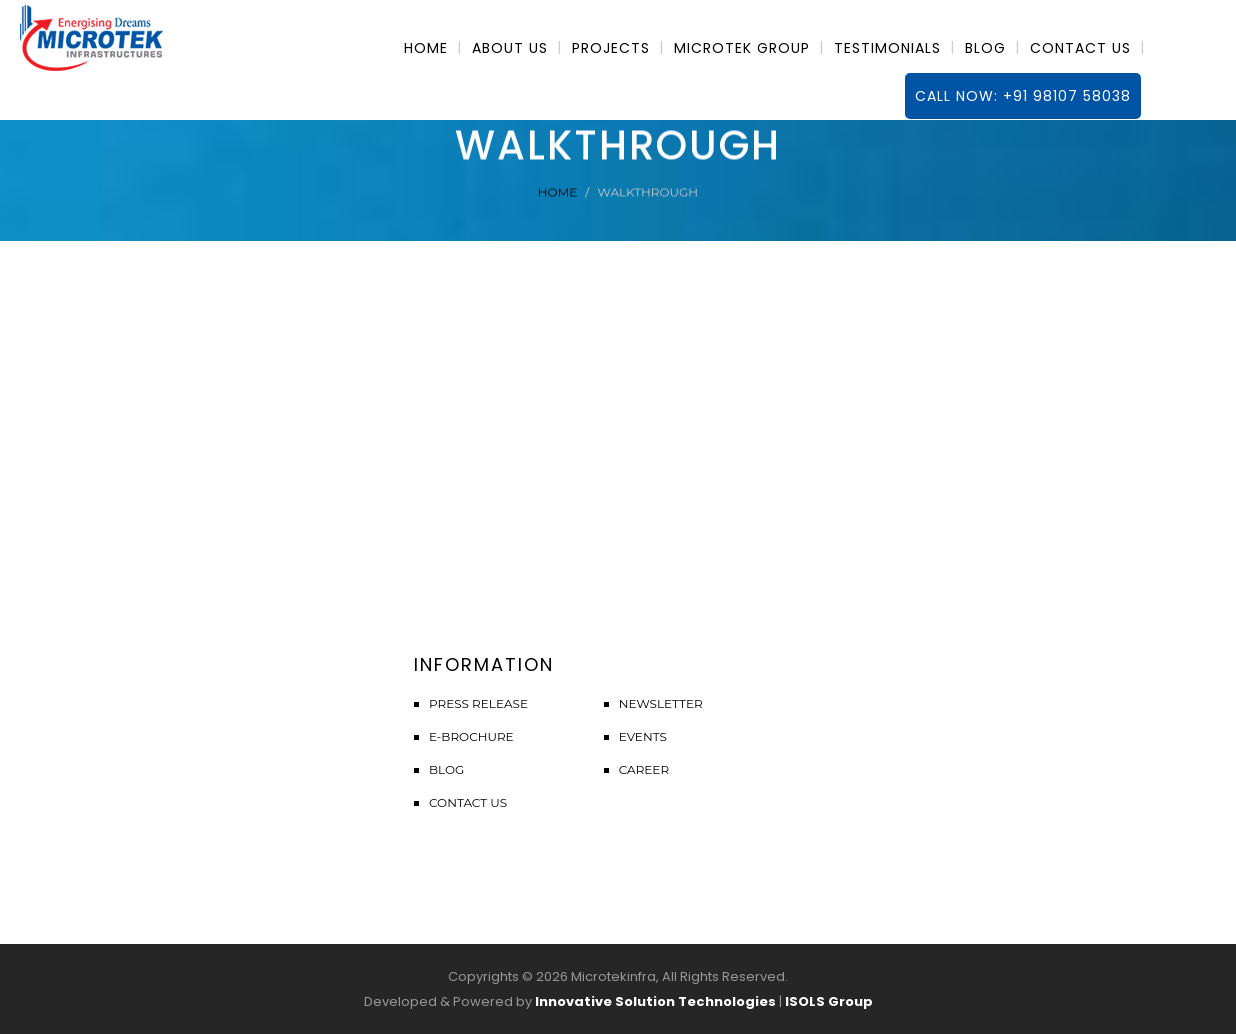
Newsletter (661, 703)
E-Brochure (471, 736)
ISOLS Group (829, 1001)
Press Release (478, 703)
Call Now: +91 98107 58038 (1023, 96)
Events (643, 736)
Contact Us (468, 802)
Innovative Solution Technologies (655, 1001)
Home (557, 192)
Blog (446, 769)
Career (644, 769)
